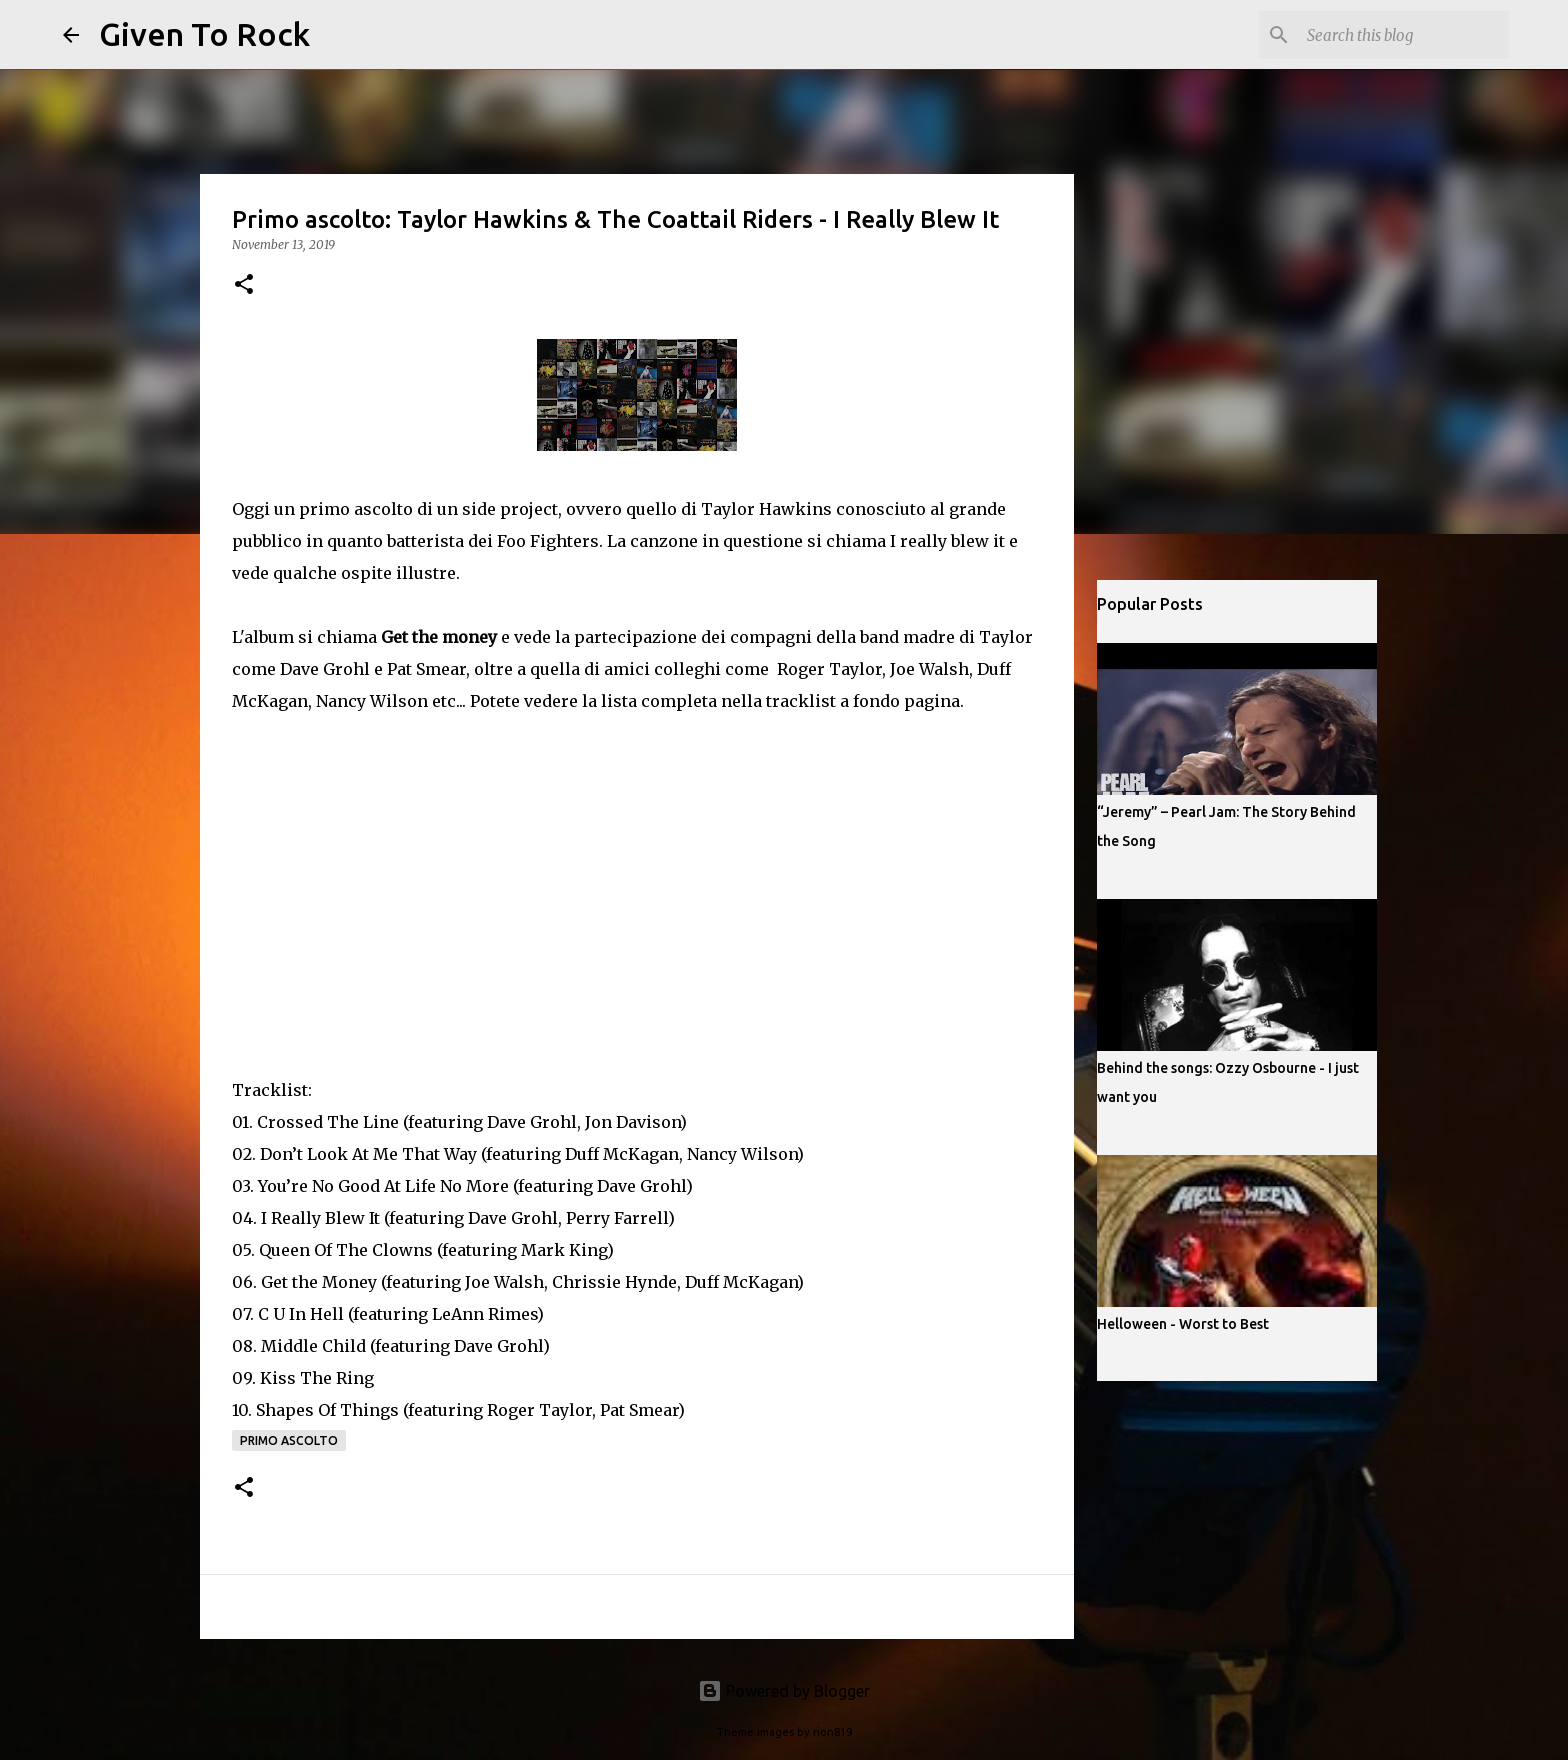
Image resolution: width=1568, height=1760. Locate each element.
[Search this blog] (1404, 35)
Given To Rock (204, 34)
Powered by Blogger (784, 1691)
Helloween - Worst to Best (1183, 1324)
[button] (244, 285)
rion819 (832, 1732)
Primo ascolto (289, 1440)
